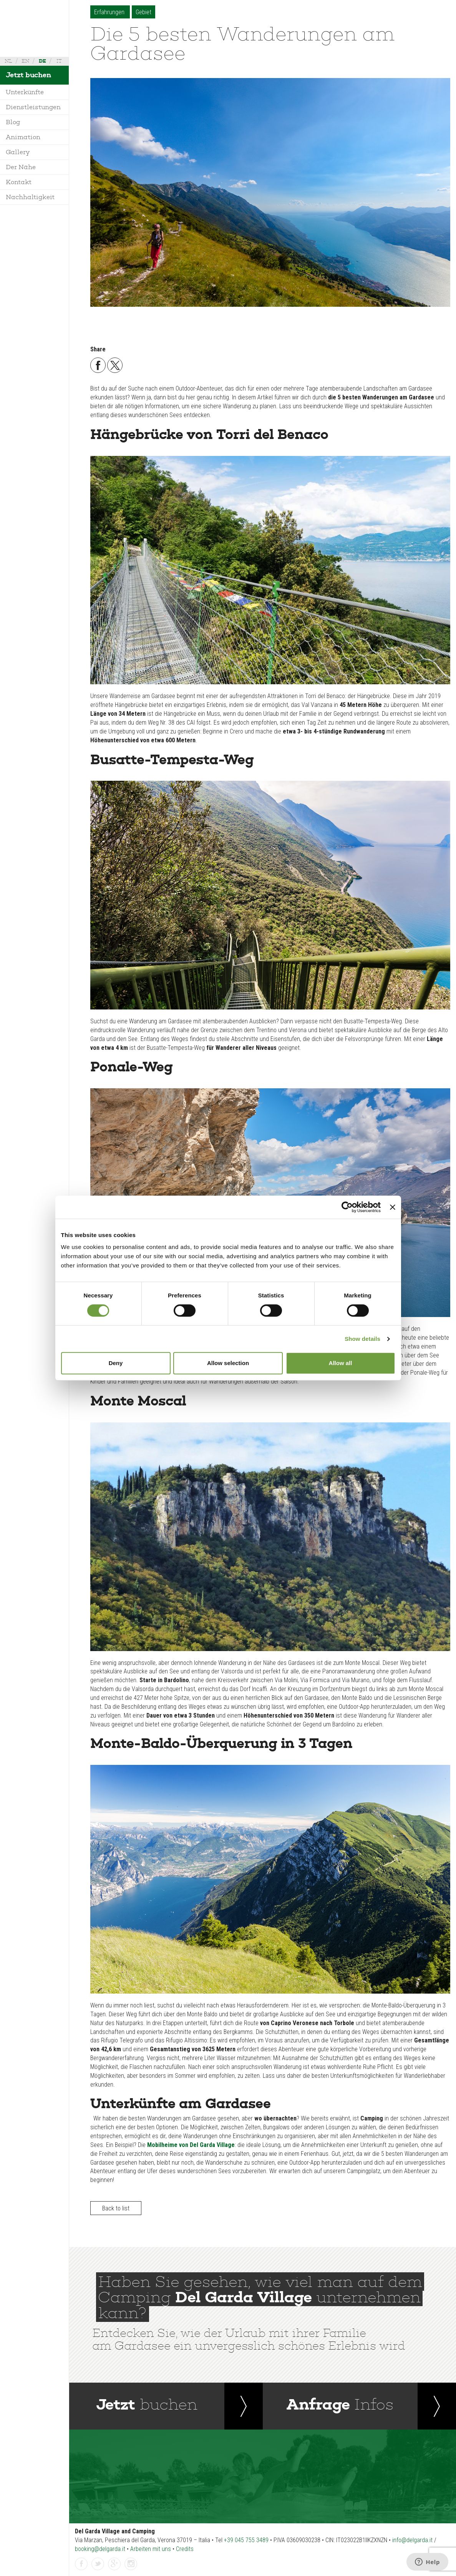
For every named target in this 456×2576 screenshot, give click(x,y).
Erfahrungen (110, 11)
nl (8, 61)
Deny (116, 1363)
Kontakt (19, 182)
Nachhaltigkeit (30, 197)
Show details (362, 1338)
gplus (114, 2564)
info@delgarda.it (412, 2540)
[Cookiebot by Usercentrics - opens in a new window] (347, 1207)
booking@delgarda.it (100, 2549)
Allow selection (228, 1363)
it (59, 61)
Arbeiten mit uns (150, 2549)
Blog (13, 122)
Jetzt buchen (28, 75)
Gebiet (143, 11)
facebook (81, 2564)
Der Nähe (21, 167)
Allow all (340, 1363)
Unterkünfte (25, 92)
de (42, 61)
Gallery (18, 152)
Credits (185, 2549)
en (25, 61)
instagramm (131, 2564)
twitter (98, 2564)
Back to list (115, 2208)
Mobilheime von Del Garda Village (191, 2145)
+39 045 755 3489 (246, 2540)
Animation (23, 137)
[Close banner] (392, 1207)
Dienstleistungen (33, 107)
